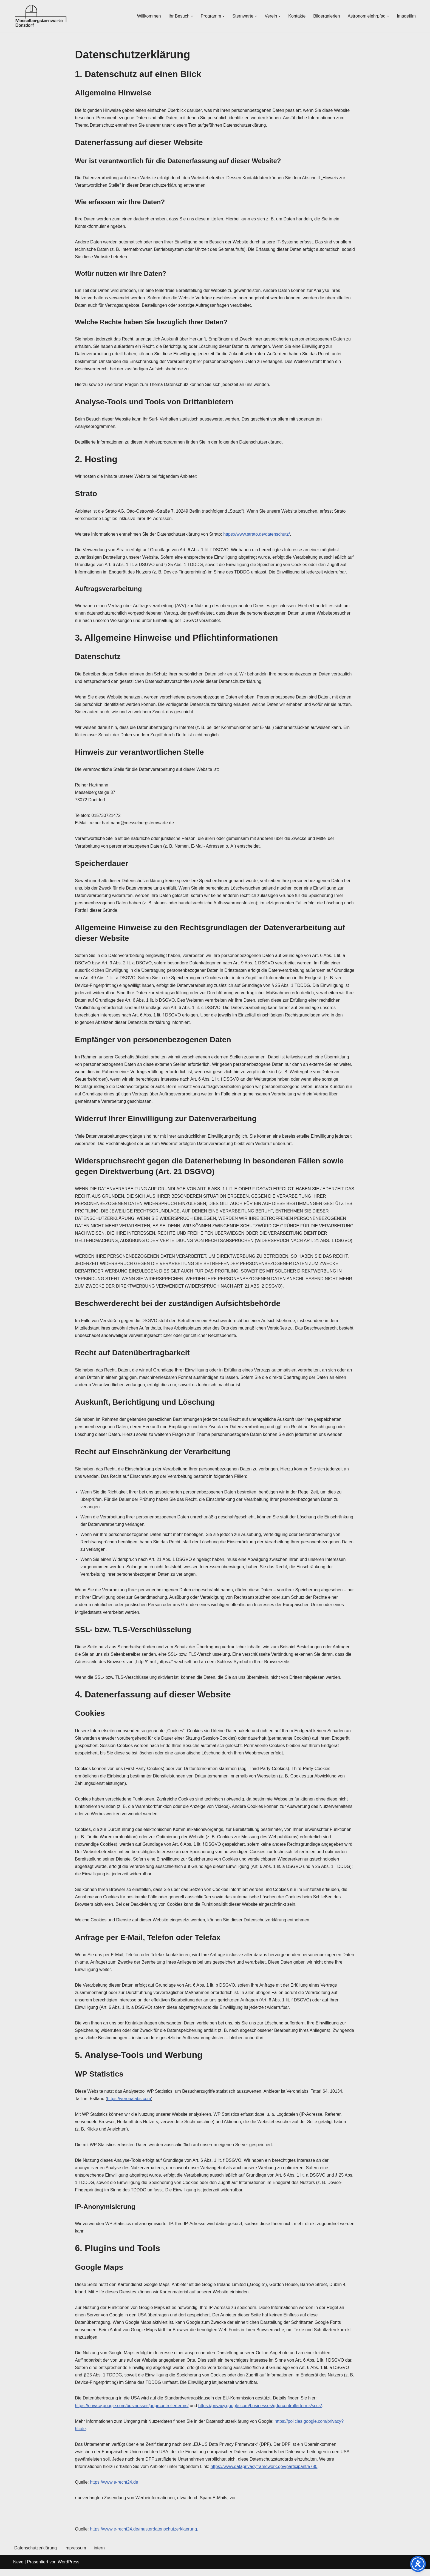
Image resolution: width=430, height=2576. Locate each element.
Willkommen (148, 16)
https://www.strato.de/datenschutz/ (257, 535)
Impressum (75, 2555)
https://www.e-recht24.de (114, 2489)
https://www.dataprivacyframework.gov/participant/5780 (264, 2473)
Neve (18, 2569)
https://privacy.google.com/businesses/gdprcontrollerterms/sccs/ (261, 2412)
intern (99, 2555)
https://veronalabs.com (129, 2104)
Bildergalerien (326, 16)
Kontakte (296, 16)
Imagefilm (406, 16)
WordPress (68, 2569)
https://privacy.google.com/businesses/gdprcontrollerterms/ (132, 2412)
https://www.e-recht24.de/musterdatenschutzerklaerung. (144, 2536)
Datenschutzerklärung (35, 2555)
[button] (191, 16)
